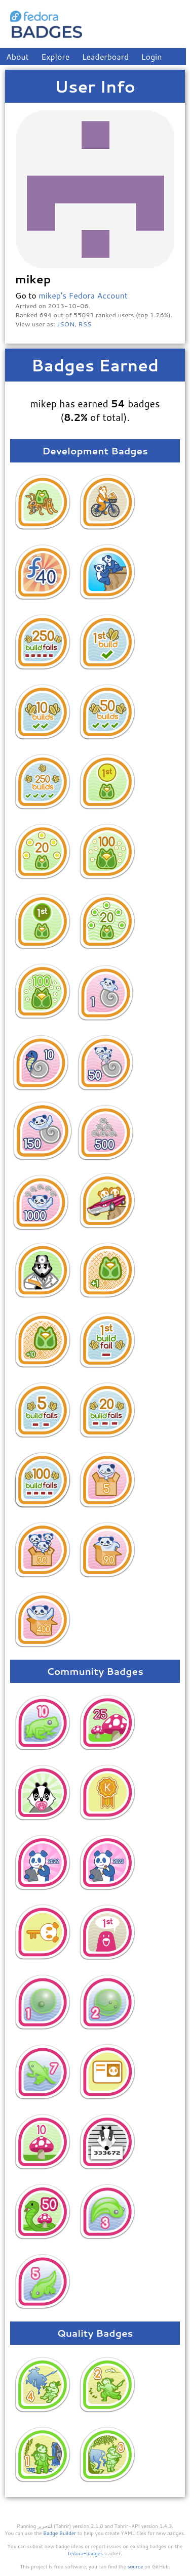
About (17, 56)
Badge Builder (59, 2533)
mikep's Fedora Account (83, 295)
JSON (65, 323)
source (135, 2566)
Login (151, 56)
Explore (55, 56)
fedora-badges (85, 2553)
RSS (85, 323)
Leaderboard (105, 56)
